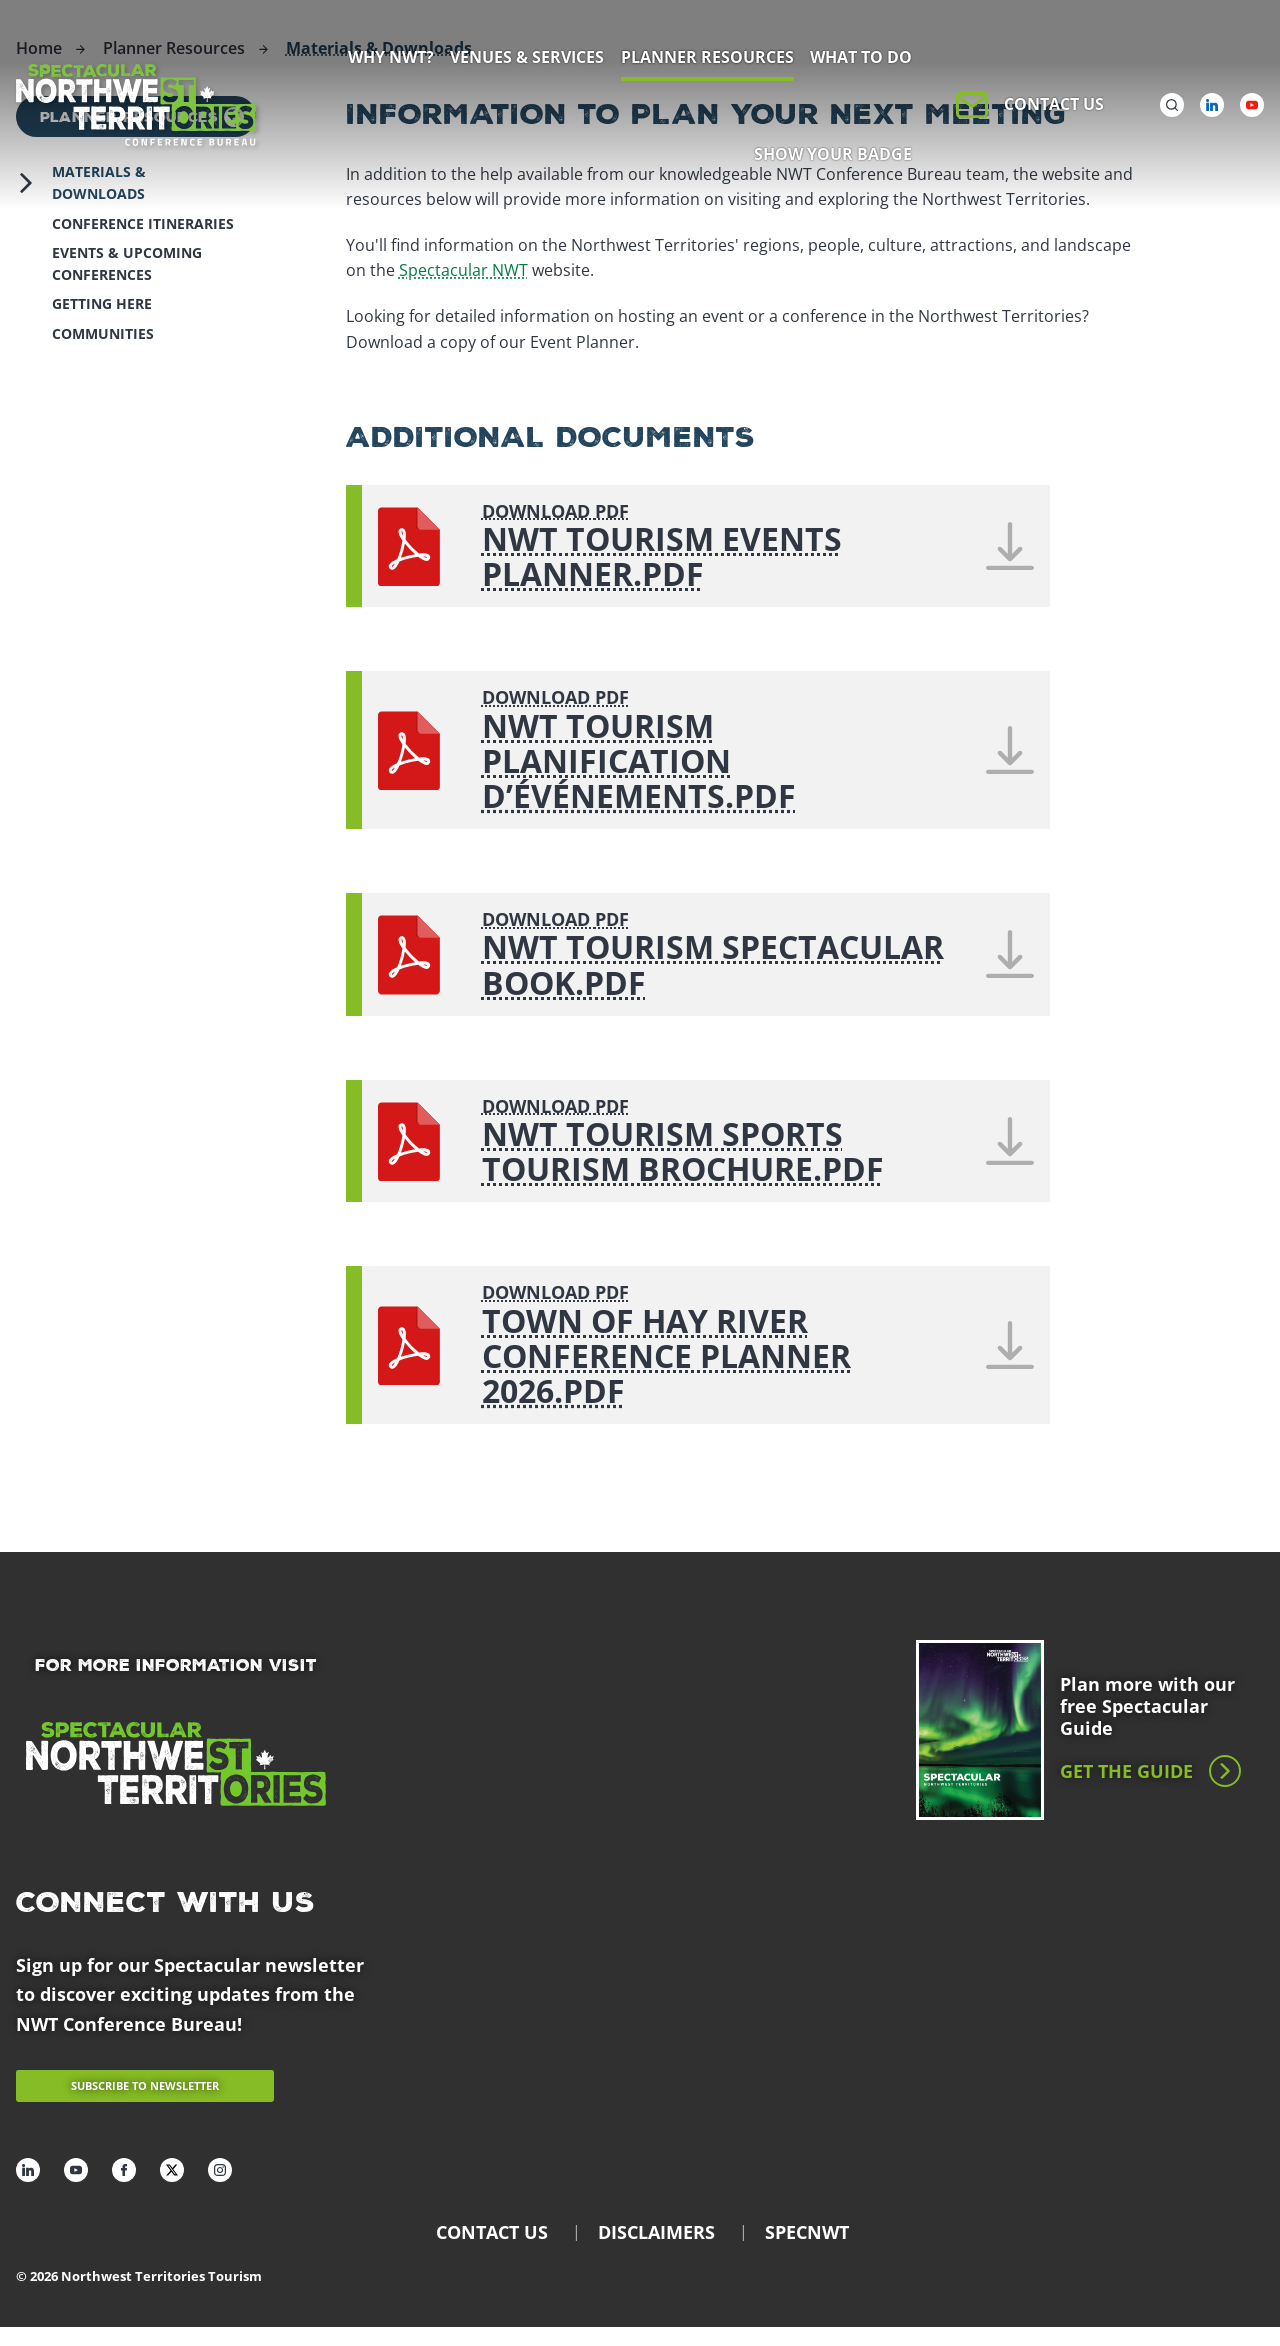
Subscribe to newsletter (145, 2085)
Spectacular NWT (463, 270)
